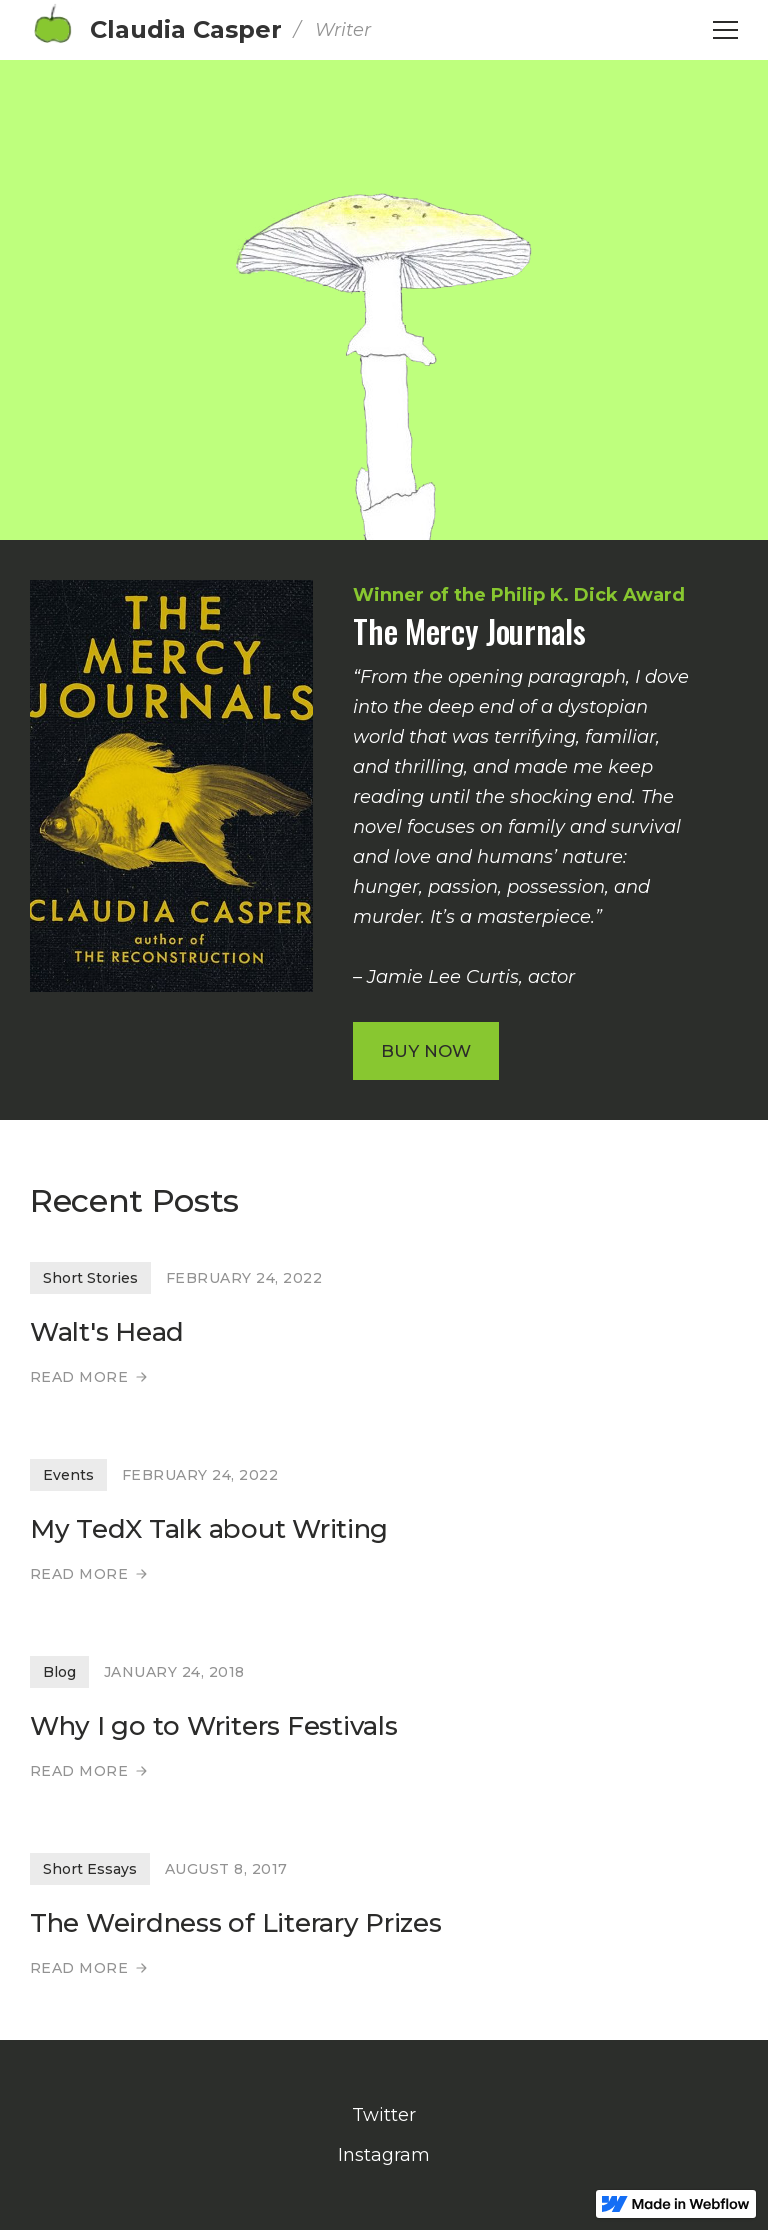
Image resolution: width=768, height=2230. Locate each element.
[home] (200, 30)
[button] (725, 30)
